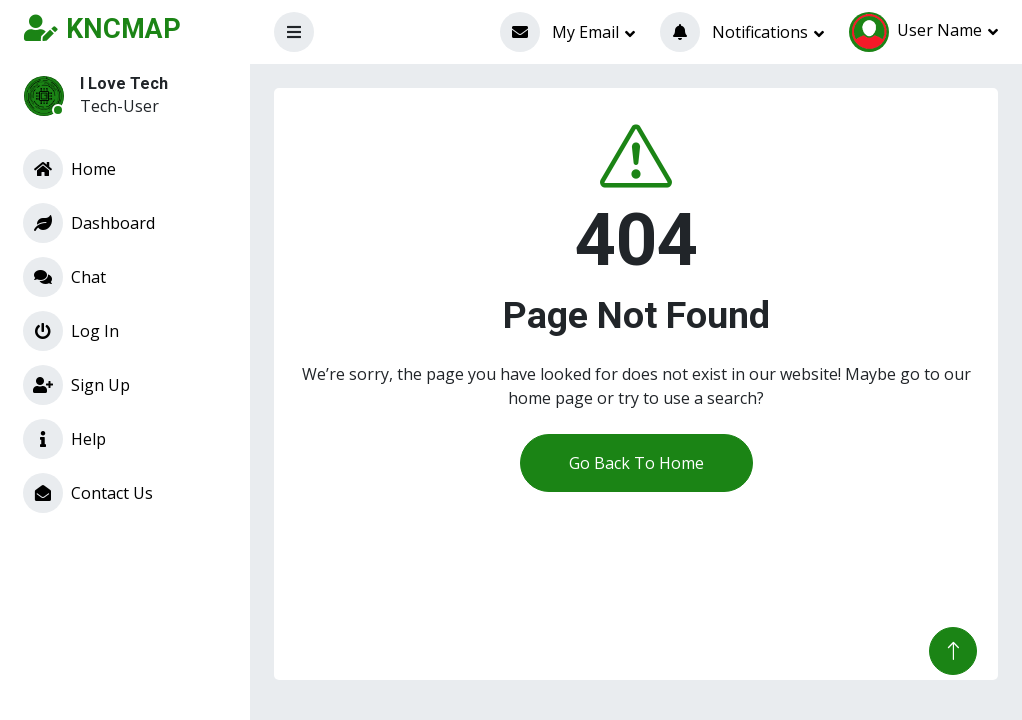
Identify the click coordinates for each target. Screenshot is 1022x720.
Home (69, 169)
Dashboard (89, 223)
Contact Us (88, 493)
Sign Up (76, 385)
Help (64, 439)
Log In (71, 331)
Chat (64, 277)
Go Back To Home (636, 463)
